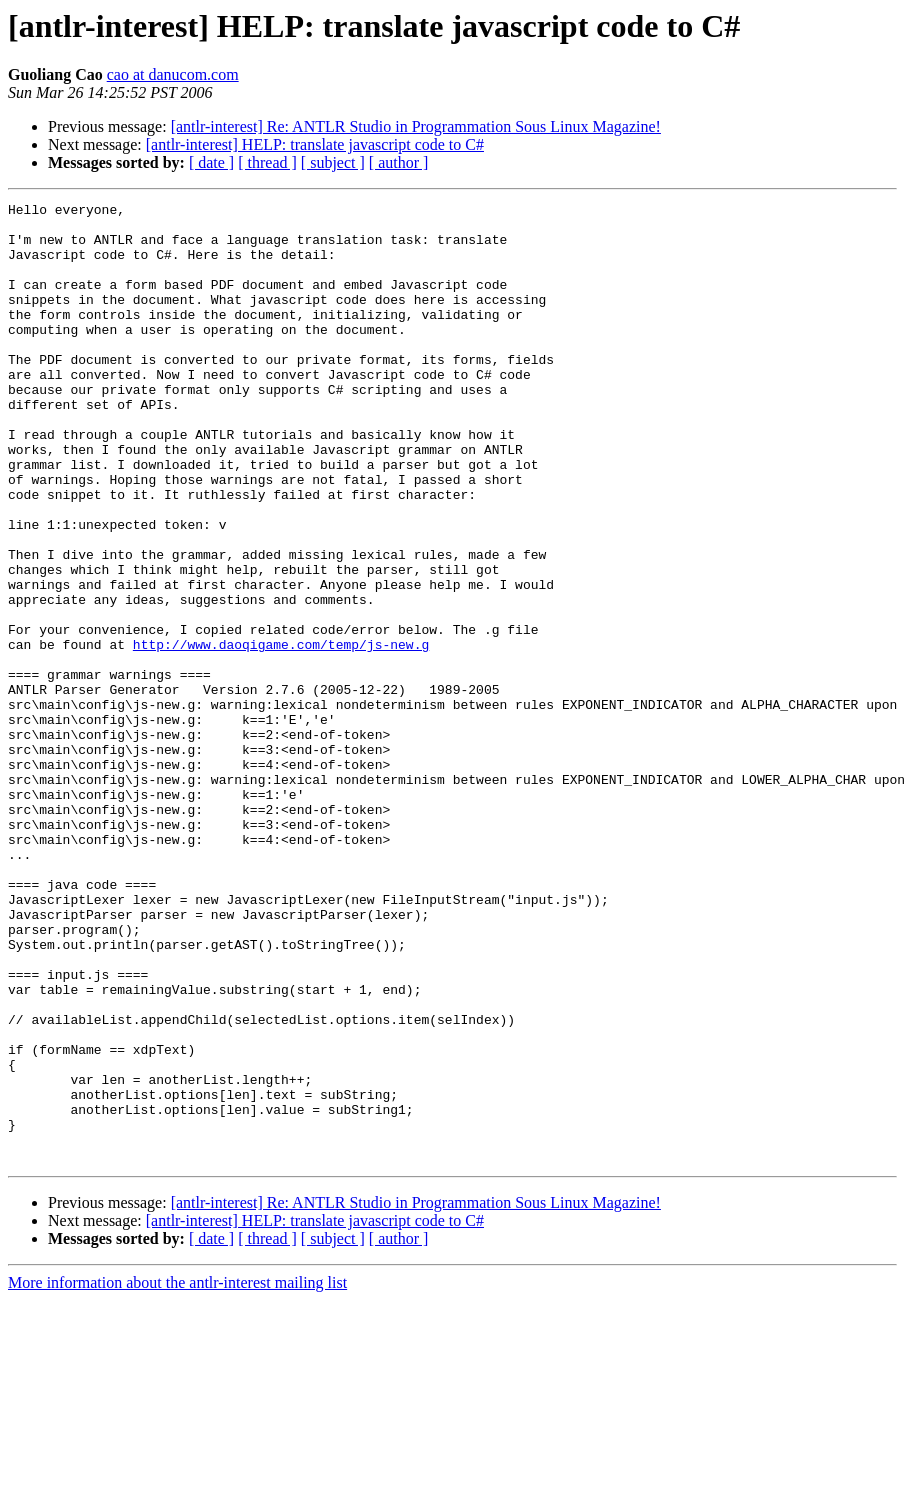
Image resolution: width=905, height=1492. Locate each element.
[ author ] (399, 162)
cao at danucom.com (173, 74)
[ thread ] (267, 162)
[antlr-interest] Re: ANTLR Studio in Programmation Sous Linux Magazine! (416, 126)
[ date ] (211, 162)
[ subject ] (333, 162)
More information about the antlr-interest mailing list (177, 1474)
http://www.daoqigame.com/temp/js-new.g (281, 734)
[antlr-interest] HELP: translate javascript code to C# (315, 144)
